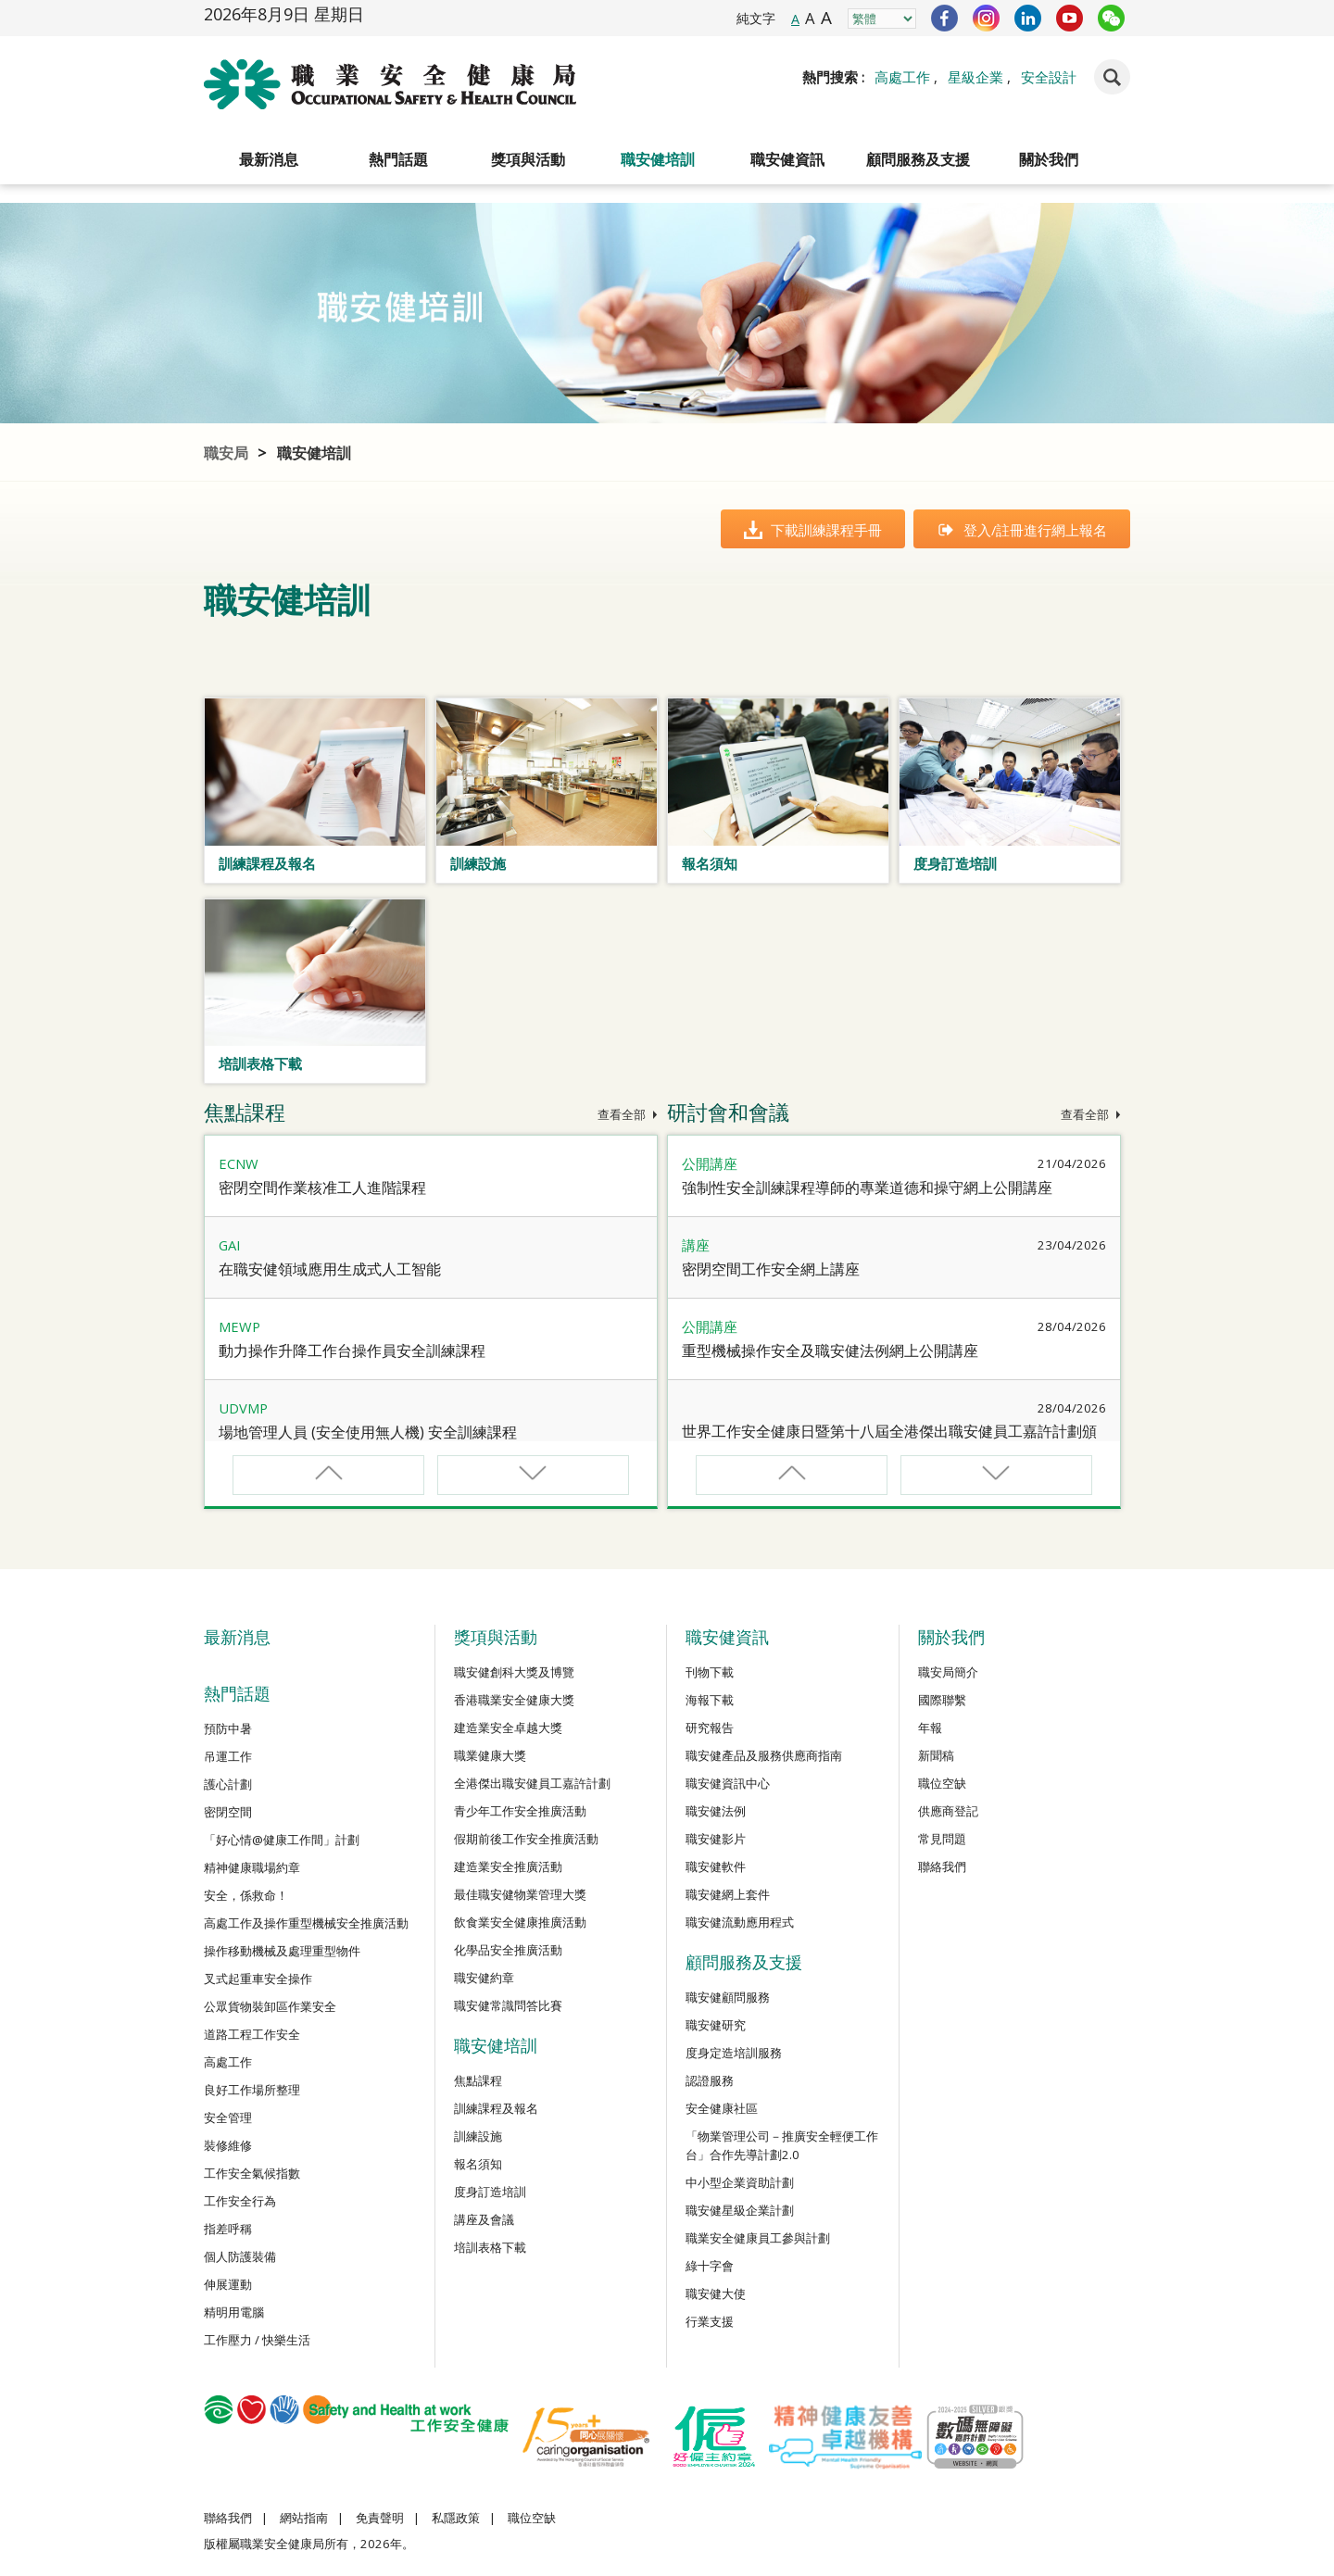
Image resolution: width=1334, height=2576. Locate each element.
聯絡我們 (942, 1866)
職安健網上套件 (728, 1894)
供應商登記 (948, 1811)
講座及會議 (484, 2219)
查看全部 (628, 1115)
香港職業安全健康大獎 (514, 1699)
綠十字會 (710, 2265)
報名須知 (478, 2163)
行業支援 (710, 2321)
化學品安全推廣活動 (508, 1949)
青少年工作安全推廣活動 (520, 1811)
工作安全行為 (240, 2201)
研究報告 (710, 1727)
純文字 (755, 18)
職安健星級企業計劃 (740, 2210)
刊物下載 (710, 1672)
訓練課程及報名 (496, 2108)
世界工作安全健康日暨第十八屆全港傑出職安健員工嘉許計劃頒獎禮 (889, 1441)
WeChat (1111, 18)
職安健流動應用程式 (740, 1922)
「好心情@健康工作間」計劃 (281, 1839)
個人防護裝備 (240, 2256)
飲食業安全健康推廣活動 (520, 1922)
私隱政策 (456, 2517)
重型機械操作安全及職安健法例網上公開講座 (830, 1350)
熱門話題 (398, 159)
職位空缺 (942, 1783)
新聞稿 (936, 1755)
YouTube (1069, 18)
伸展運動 (228, 2284)
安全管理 (228, 2117)
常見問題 (942, 1838)
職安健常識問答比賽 (508, 2005)
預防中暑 (228, 1728)
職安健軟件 (716, 1866)
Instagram (986, 18)
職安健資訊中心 (728, 1783)
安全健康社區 (722, 2108)
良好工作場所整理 (252, 2089)
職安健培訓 (658, 159)
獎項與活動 (528, 159)
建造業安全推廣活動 (508, 1866)
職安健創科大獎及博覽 (514, 1672)
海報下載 (710, 1699)
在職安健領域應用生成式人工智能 (330, 1269)
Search (1112, 76)
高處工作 (902, 77)
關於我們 (1048, 159)
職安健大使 (716, 2293)
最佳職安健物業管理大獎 (520, 1894)
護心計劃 (228, 1784)
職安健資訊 (787, 159)
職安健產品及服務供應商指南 (764, 1755)
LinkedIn (1027, 18)
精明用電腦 (234, 2312)
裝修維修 (228, 2145)
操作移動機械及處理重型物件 (282, 1950)
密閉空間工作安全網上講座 (771, 1269)
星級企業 (975, 77)
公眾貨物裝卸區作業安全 (270, 2006)
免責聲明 (380, 2517)
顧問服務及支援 (918, 159)
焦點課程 (478, 2080)
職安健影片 (716, 1838)
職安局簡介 (948, 1672)
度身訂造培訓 (490, 2191)
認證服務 (710, 2080)
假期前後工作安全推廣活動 (526, 1838)
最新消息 (268, 159)
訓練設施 (478, 2136)
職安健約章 (484, 1977)
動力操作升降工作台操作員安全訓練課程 (352, 1350)
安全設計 (1048, 77)
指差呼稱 (228, 2228)
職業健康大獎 (490, 1755)
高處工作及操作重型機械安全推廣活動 (306, 1923)
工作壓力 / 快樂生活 (257, 2339)
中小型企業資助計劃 (740, 2182)
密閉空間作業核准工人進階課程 (322, 1187)
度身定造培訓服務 (734, 2052)
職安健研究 (716, 2025)
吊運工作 (228, 1756)
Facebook (944, 18)
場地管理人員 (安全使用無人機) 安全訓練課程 (368, 1432)
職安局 (226, 453)
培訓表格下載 (490, 2247)
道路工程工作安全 (252, 2034)
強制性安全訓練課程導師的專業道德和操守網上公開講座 (867, 1187)
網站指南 (304, 2517)
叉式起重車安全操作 (258, 1978)
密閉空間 (228, 1811)
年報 (930, 1727)
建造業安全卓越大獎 (508, 1727)
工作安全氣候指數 (252, 2173)
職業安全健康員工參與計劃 (758, 2238)
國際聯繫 (942, 1699)
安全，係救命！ (246, 1895)
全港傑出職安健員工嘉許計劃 (532, 1783)
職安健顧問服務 (728, 1997)
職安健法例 (716, 1811)
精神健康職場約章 (252, 1867)
